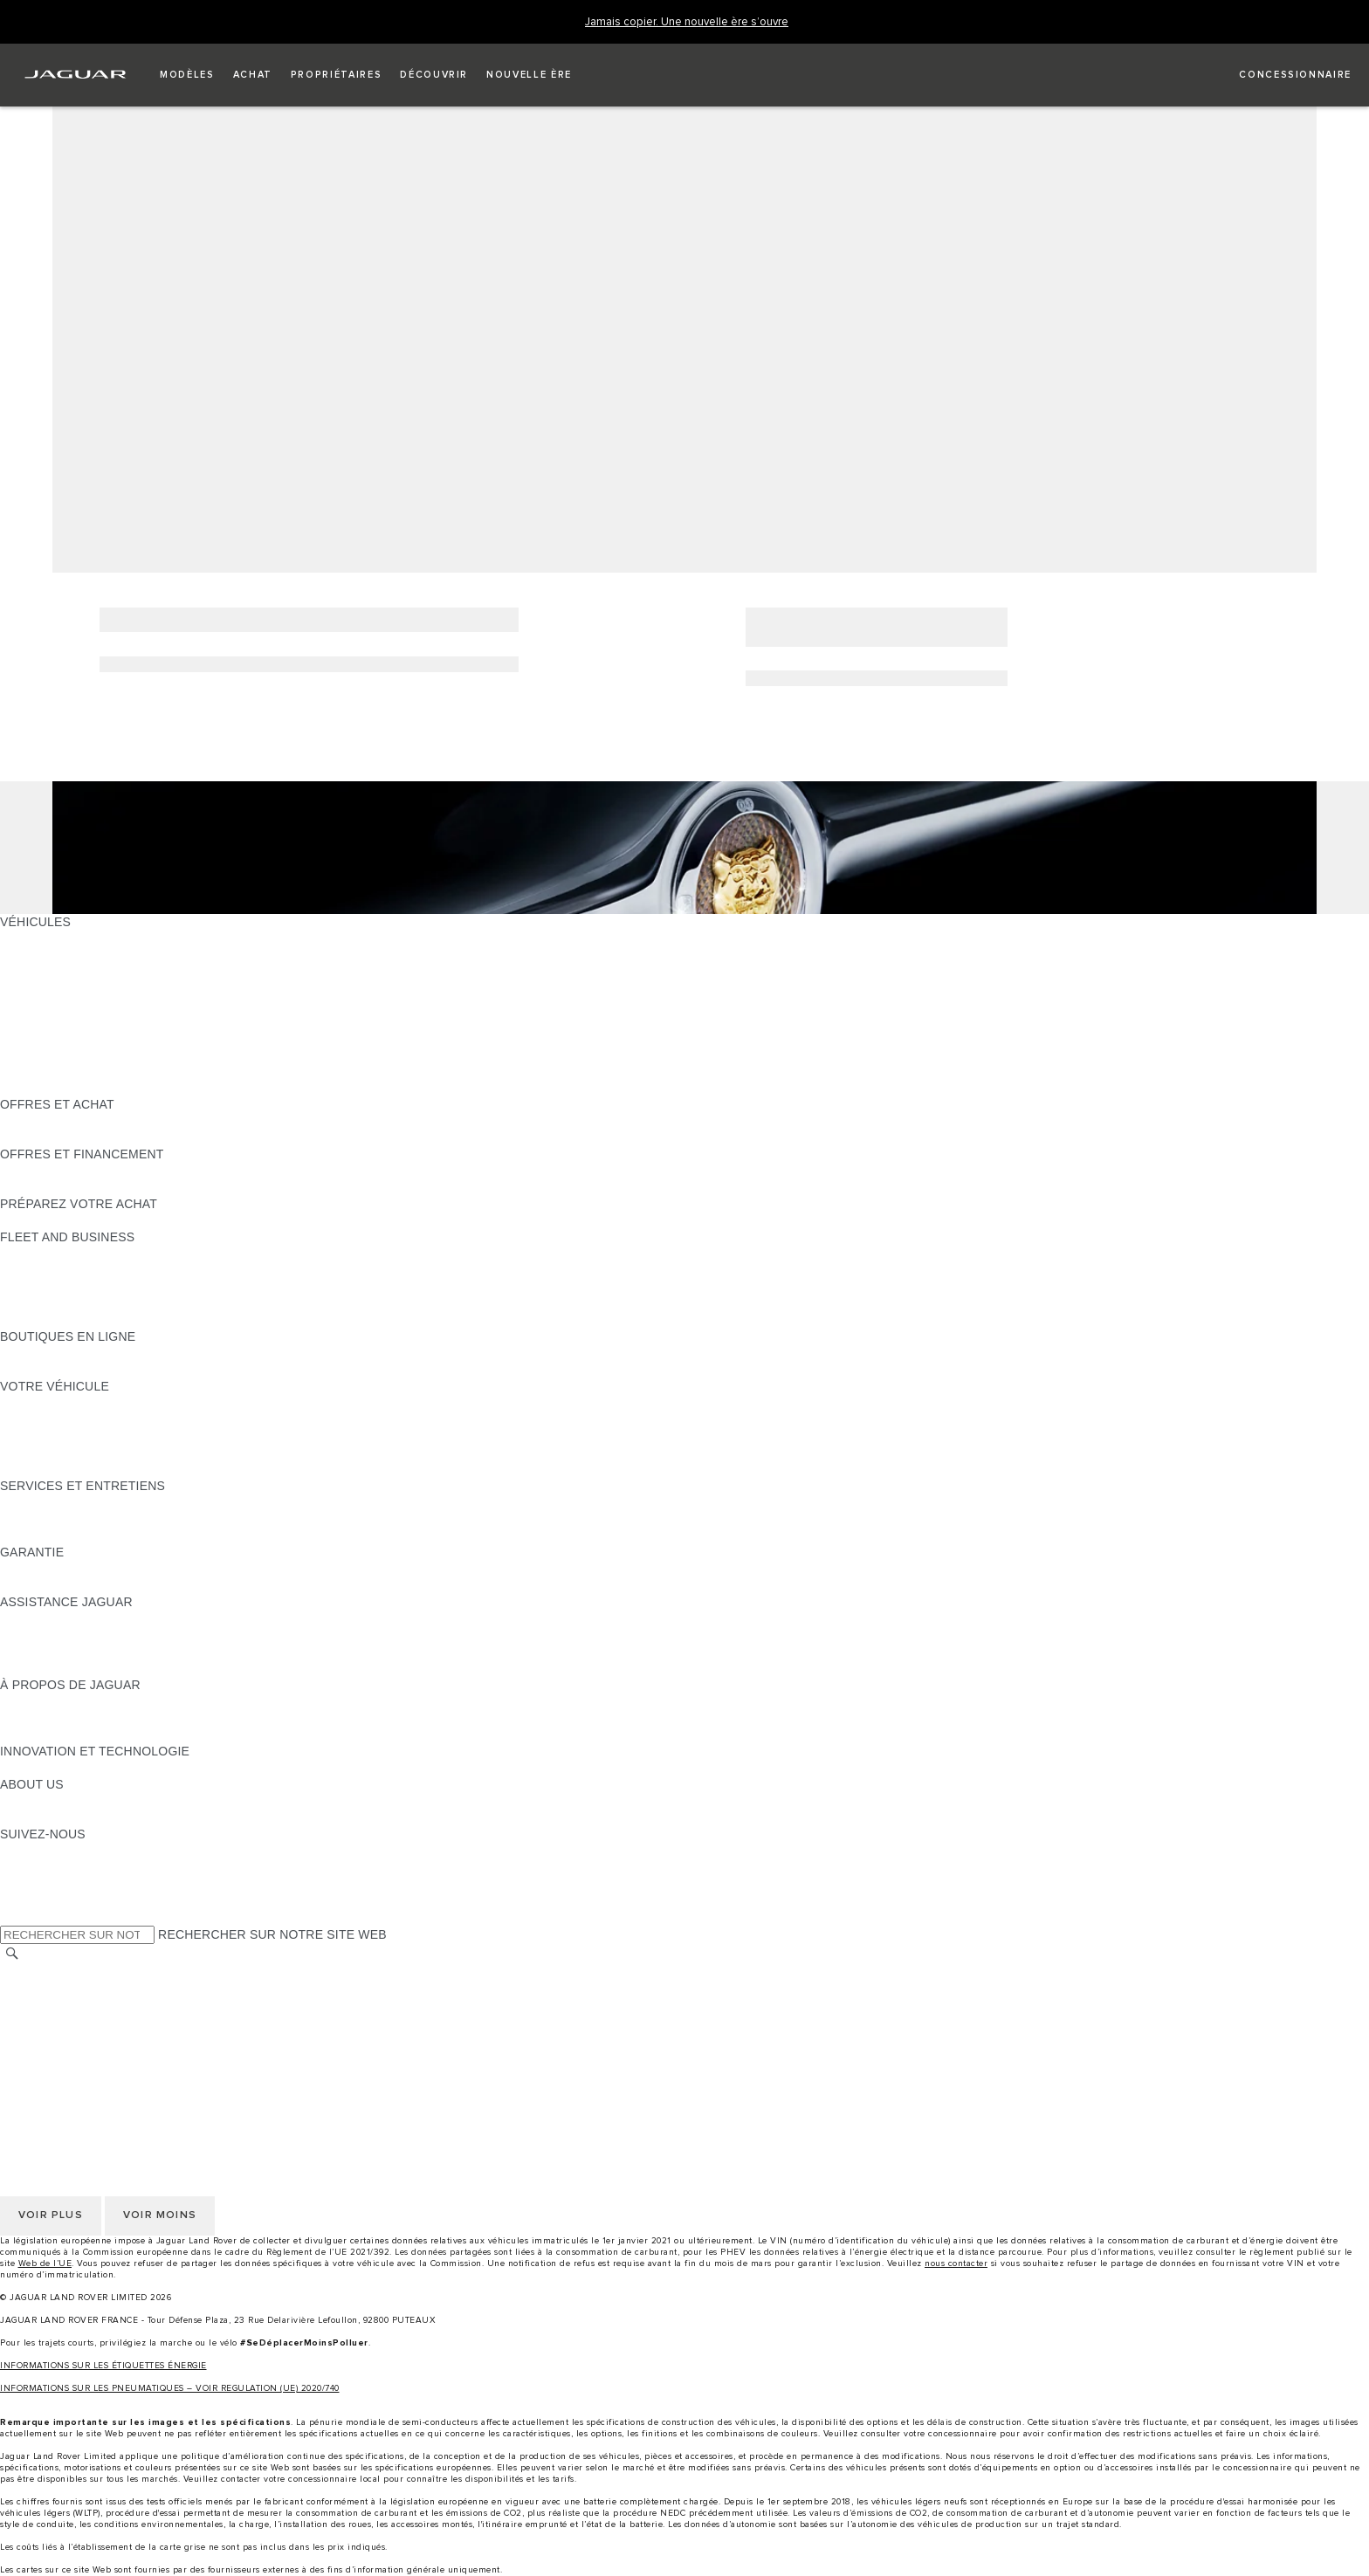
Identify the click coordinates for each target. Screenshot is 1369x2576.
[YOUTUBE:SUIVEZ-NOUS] (36, 1884)
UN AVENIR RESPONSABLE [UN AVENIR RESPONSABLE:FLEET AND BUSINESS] (81, 1287)
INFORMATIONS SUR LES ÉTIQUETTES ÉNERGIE (103, 2365)
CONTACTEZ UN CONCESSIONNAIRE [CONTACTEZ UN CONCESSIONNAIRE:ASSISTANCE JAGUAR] (111, 1668)
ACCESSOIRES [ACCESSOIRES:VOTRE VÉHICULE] (45, 1419)
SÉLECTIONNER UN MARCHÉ (88, 1972)
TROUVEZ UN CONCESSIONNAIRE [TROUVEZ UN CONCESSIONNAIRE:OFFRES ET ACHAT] (103, 1137)
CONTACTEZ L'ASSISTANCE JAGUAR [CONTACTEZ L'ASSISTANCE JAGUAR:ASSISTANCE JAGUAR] (110, 1635)
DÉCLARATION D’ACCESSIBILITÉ (98, 2071)
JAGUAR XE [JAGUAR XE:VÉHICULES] (35, 1005)
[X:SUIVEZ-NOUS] (12, 1917)
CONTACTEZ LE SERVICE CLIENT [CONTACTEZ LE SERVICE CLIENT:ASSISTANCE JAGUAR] (100, 1652)
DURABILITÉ (36, 1817)
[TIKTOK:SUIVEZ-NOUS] (29, 1867)
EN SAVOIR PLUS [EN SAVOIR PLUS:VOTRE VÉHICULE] (51, 1403)
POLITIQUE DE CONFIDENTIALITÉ (101, 1989)
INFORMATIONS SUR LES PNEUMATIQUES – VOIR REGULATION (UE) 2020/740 (170, 2388)
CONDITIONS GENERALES (79, 2038)
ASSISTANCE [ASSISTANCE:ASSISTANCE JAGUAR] (39, 1618)
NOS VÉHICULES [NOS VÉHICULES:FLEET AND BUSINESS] (50, 1270)
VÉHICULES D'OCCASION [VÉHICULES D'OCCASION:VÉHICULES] (76, 1054)
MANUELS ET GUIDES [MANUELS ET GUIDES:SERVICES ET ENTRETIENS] (65, 1519)
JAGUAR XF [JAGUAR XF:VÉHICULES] (35, 1021)
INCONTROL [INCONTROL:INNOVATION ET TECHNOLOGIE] (36, 1768)
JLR (11, 1801)
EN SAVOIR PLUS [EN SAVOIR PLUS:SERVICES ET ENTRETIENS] (51, 1502)
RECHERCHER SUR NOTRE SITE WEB (272, 1934)
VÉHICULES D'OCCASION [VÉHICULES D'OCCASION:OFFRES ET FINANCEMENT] (76, 1171)
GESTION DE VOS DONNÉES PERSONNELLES (138, 2005)
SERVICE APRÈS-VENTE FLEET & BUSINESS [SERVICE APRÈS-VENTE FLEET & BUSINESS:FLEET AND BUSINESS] (133, 1303)
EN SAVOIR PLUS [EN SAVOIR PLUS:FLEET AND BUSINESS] (51, 1254)
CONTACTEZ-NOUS (57, 2055)
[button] (187, 75)
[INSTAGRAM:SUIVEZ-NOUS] (43, 1851)
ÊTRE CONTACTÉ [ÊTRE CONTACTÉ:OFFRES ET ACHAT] (52, 1121)
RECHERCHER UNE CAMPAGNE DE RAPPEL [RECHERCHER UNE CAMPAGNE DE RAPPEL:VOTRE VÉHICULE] (132, 1469)
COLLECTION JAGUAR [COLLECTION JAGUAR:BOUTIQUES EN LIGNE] (67, 1370)
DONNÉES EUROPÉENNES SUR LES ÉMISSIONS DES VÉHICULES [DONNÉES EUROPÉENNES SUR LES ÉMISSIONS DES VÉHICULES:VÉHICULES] (197, 1071)
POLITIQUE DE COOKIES (74, 2022)
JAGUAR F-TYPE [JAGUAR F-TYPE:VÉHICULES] (49, 988)
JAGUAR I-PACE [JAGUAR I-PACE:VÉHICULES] (47, 972)
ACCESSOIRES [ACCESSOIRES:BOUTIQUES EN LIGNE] (45, 1353)
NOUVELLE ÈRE (48, 1088)
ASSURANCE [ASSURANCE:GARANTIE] (39, 1585)
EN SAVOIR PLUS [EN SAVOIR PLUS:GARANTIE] (51, 1569)
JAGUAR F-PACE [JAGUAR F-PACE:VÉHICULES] (50, 938)
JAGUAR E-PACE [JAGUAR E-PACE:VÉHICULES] (50, 955)
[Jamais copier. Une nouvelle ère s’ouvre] (686, 22)
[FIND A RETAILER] (1279, 75)
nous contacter (956, 2263)
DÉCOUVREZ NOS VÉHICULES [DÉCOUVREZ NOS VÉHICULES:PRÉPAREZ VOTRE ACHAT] (91, 1220)
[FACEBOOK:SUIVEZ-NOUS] (41, 1900)
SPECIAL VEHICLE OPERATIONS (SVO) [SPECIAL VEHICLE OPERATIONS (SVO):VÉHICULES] (116, 1038)
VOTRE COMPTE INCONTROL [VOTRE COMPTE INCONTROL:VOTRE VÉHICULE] (88, 1453)
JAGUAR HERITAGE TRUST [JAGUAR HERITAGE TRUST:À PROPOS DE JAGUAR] (81, 1734)
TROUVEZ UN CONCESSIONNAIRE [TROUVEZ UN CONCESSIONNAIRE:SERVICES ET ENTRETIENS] (103, 1535)
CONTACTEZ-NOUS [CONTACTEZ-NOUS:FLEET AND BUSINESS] (57, 1320)
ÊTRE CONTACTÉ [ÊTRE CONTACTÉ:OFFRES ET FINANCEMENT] (52, 1187)
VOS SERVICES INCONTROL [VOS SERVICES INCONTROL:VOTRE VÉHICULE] (85, 1436)
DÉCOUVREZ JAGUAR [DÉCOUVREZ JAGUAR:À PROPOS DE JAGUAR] (66, 1701)
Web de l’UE (45, 2263)
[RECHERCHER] (12, 1954)
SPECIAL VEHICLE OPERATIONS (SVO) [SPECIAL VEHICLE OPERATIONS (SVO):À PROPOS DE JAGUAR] (116, 1718)
